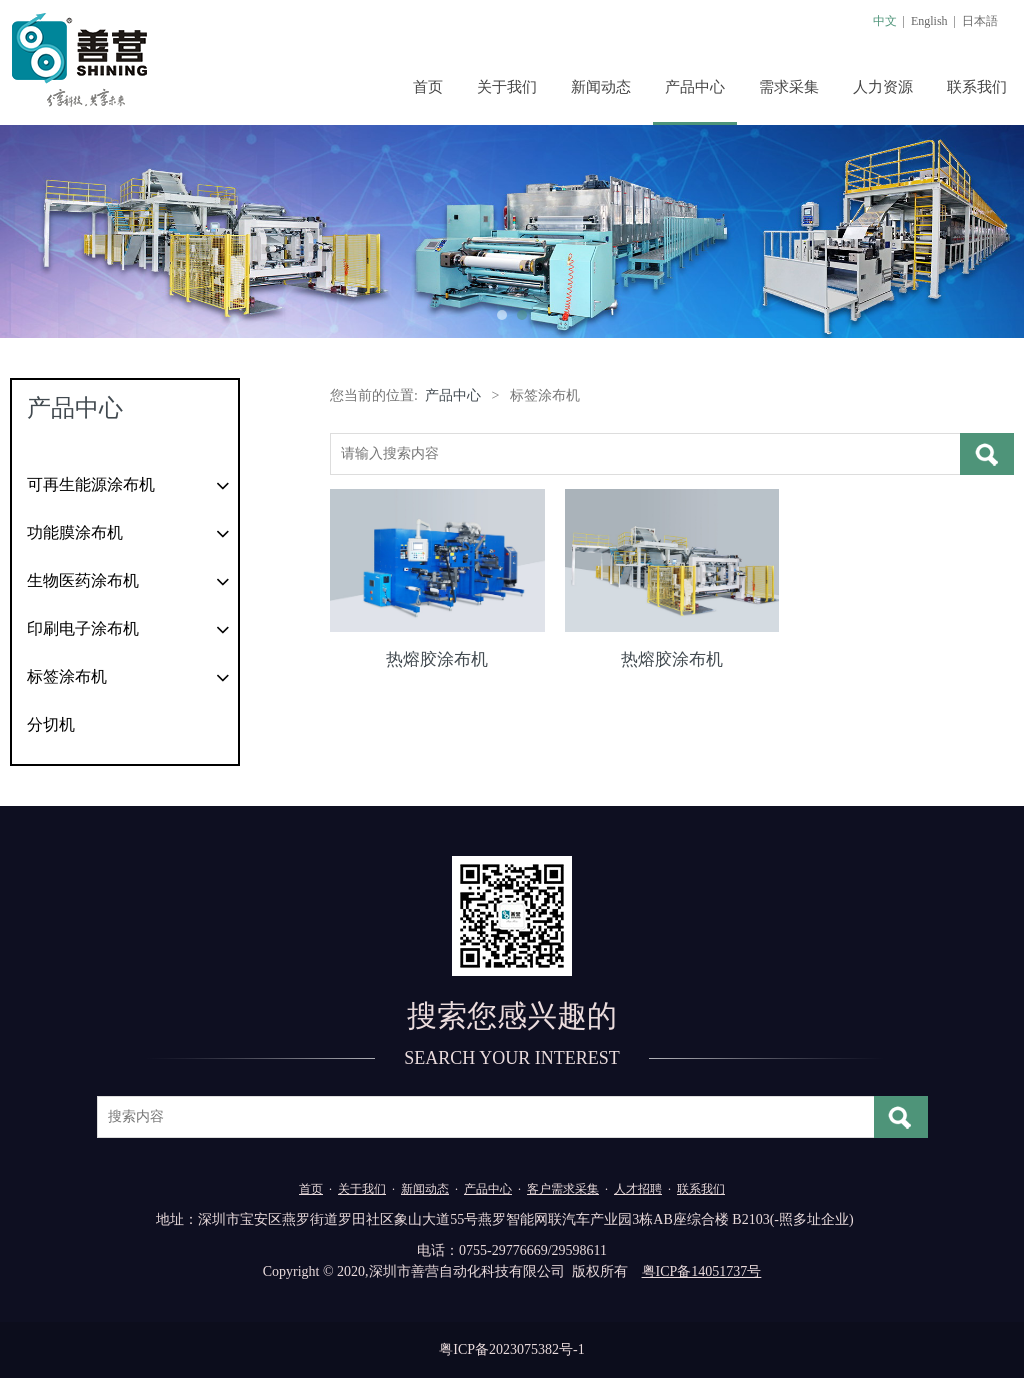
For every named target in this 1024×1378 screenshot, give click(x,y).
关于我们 (507, 87)
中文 (885, 21)
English (929, 21)
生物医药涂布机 (83, 580)
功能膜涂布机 (75, 532)
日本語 (980, 21)
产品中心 (695, 87)
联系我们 (977, 87)
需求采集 (789, 87)
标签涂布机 (67, 676)
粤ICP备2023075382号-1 (511, 1349)
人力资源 (883, 87)
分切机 (51, 724)
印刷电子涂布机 (83, 628)
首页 (428, 87)
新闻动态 (601, 87)
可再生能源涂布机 (91, 484)
